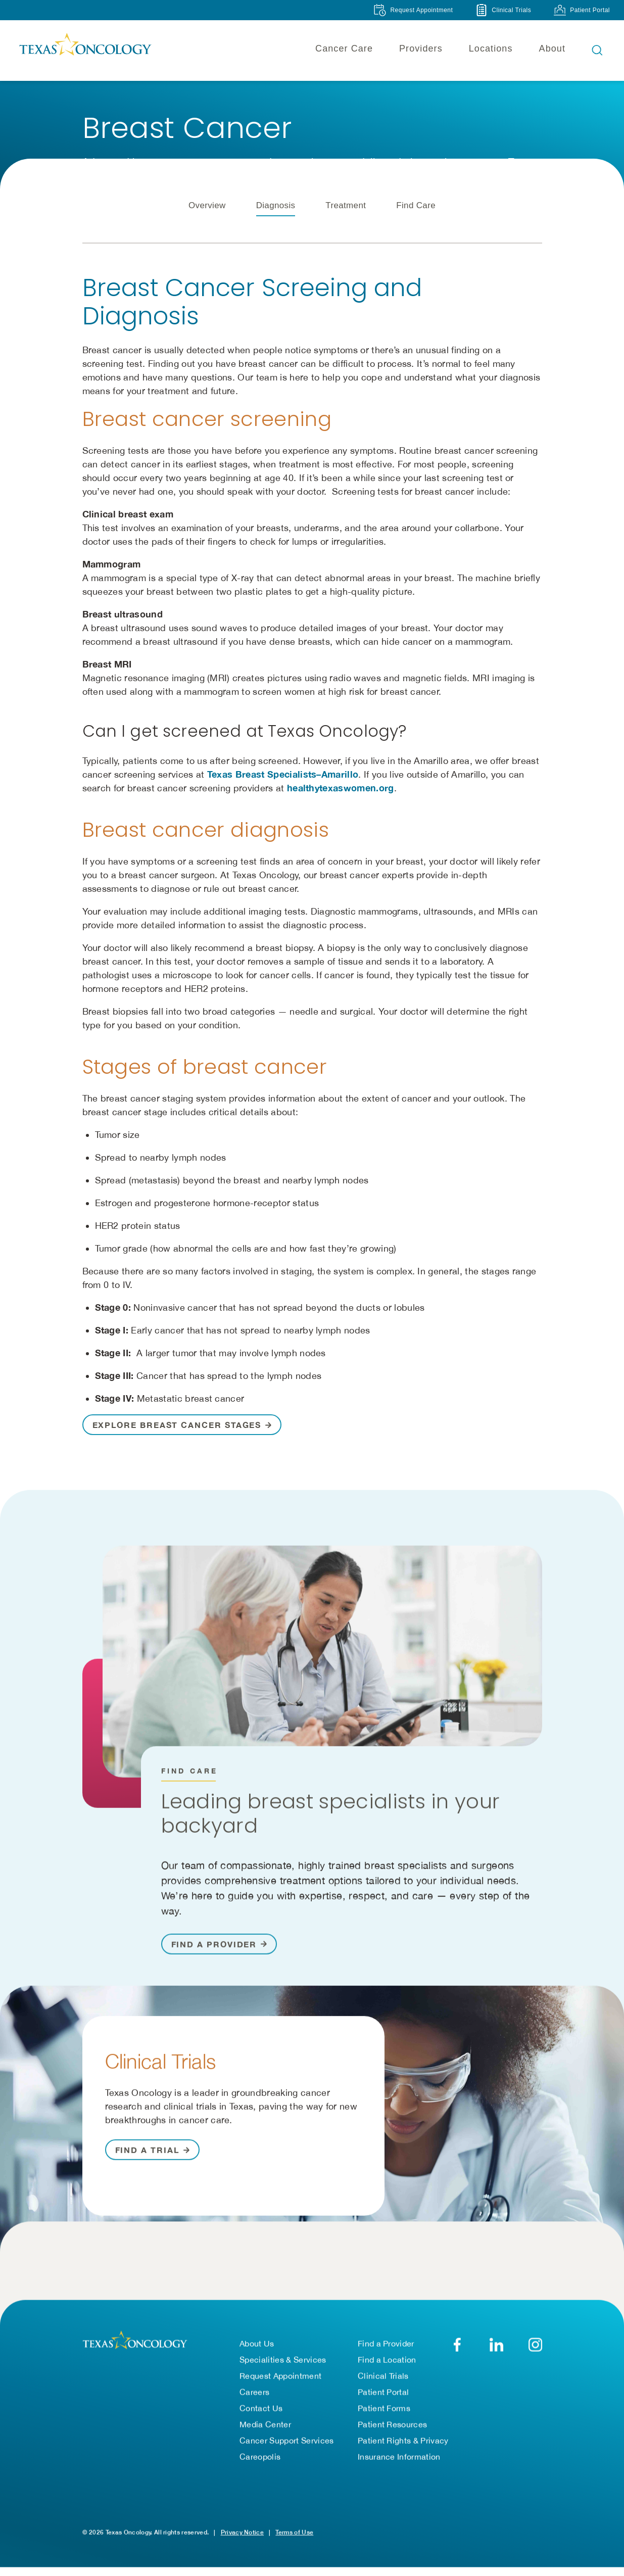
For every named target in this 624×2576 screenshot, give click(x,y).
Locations (491, 48)
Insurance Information (399, 2461)
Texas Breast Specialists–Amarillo (283, 788)
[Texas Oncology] (85, 50)
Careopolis (259, 2461)
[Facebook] (457, 2349)
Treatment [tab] (345, 220)
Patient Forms (384, 2412)
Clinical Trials (383, 2380)
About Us (256, 2348)
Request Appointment (280, 2380)
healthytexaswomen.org (340, 802)
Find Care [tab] (416, 220)
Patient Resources (392, 2429)
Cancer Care (344, 48)
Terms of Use (294, 2537)
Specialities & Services (282, 2364)
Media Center (265, 2429)
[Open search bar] (597, 50)
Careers (254, 2396)
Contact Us (260, 2412)
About (552, 48)
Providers (421, 48)
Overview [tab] (207, 220)
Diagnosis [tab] (276, 220)
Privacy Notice (242, 2537)
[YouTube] (535, 2349)
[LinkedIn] (496, 2349)
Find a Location (387, 2364)
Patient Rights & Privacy (403, 2445)
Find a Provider (386, 2348)
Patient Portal (383, 2396)
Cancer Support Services (286, 2445)
